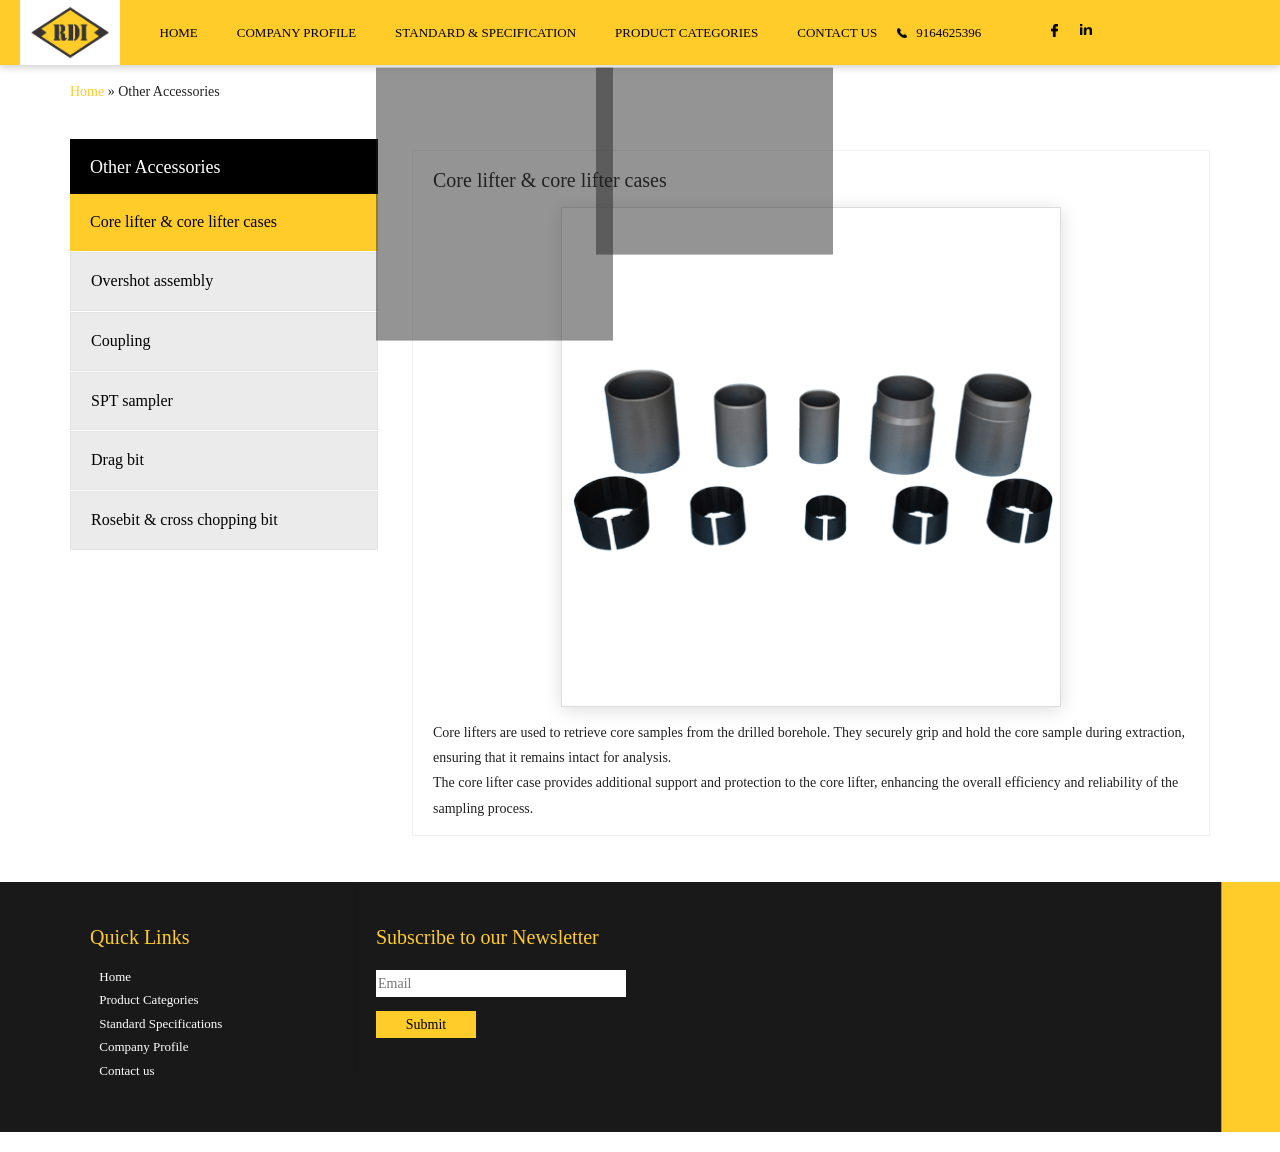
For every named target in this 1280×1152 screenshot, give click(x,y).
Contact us (126, 1070)
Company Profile (143, 1046)
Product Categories (148, 999)
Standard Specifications (160, 1023)
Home (87, 91)
